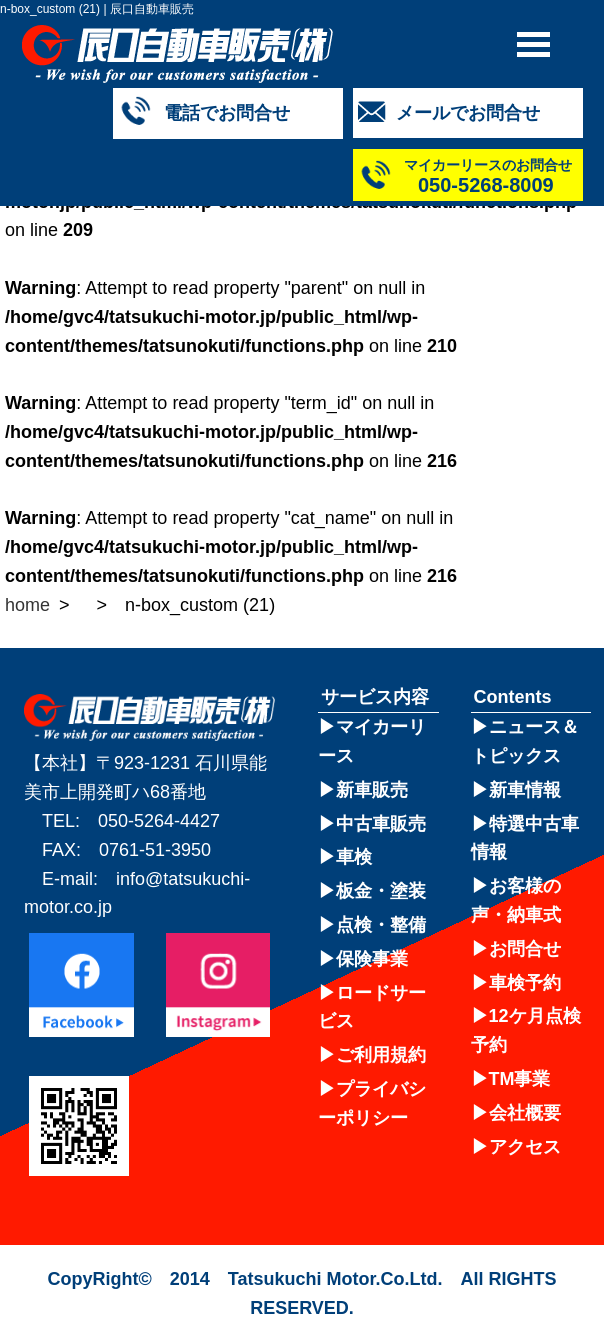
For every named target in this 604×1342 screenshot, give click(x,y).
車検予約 (525, 983)
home (27, 605)
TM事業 (520, 1079)
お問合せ (525, 949)
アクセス (525, 1147)
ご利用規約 (381, 1055)
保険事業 (372, 959)
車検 (354, 857)
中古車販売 (381, 824)
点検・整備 (381, 925)
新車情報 (525, 790)
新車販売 (372, 790)
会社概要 (525, 1113)
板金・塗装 (381, 891)
